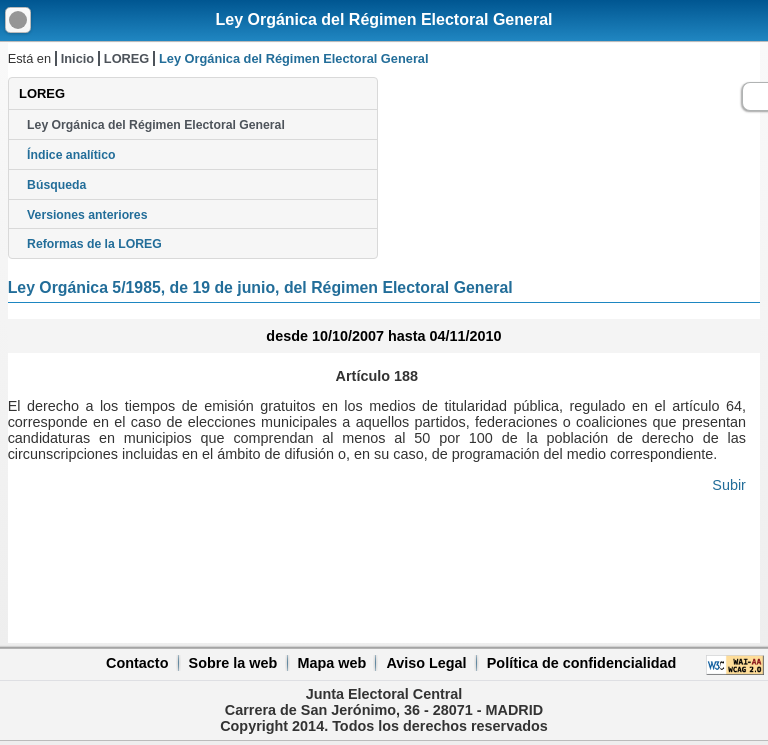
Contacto (137, 663)
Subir (729, 485)
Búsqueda (56, 185)
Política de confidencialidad (582, 663)
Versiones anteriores (87, 215)
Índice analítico (71, 155)
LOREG (127, 58)
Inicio (77, 58)
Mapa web (331, 663)
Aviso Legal (426, 663)
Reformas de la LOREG (94, 244)
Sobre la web (233, 663)
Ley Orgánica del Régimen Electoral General (383, 19)
